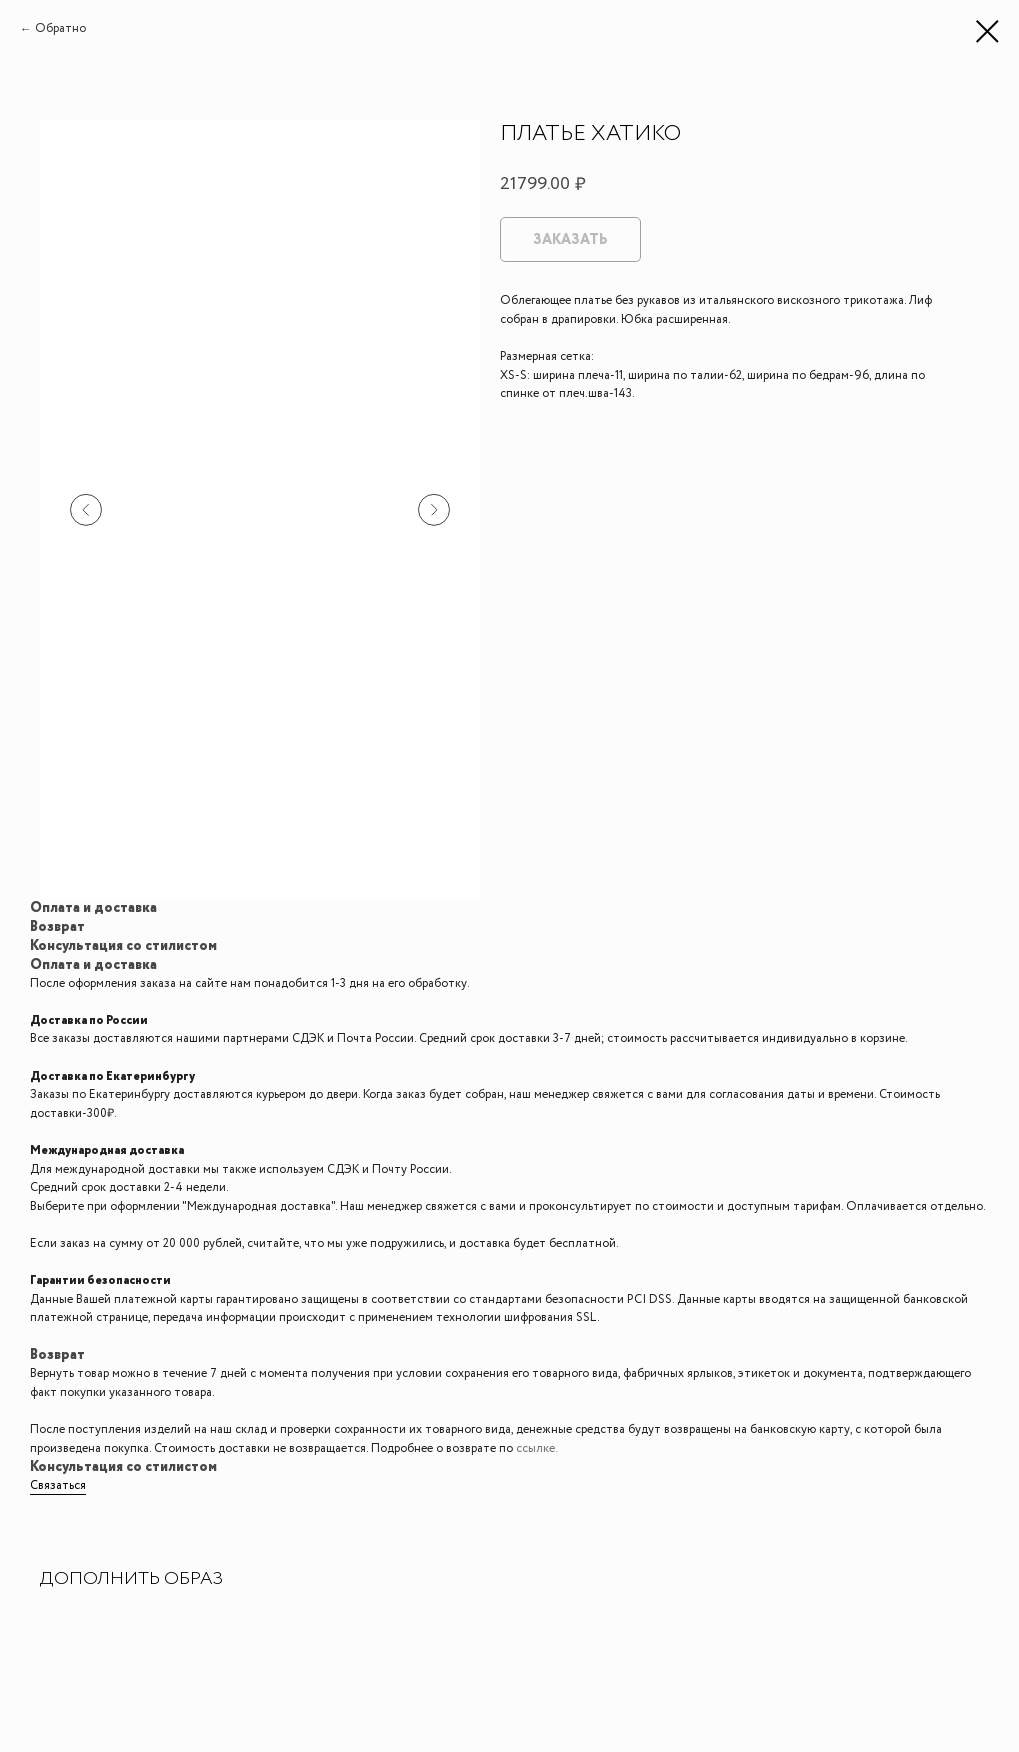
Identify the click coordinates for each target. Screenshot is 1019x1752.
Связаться (58, 1485)
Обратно (60, 28)
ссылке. (537, 1448)
